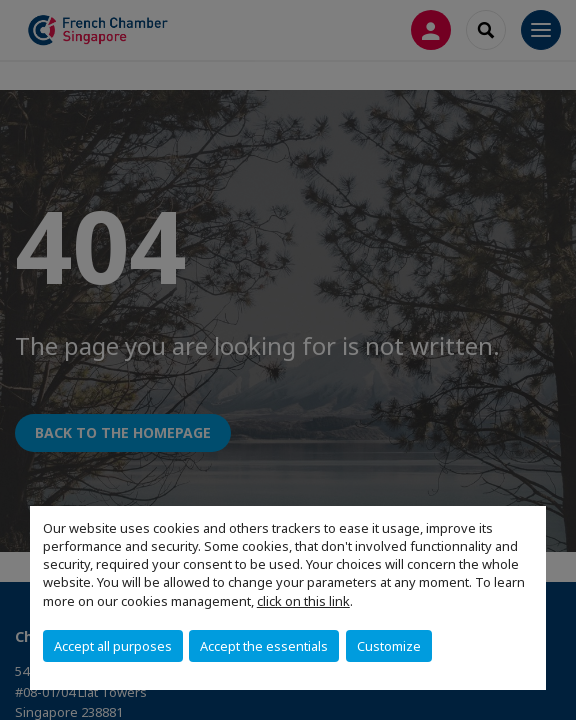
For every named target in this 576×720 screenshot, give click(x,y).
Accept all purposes (113, 646)
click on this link (303, 601)
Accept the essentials (264, 646)
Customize (389, 646)
